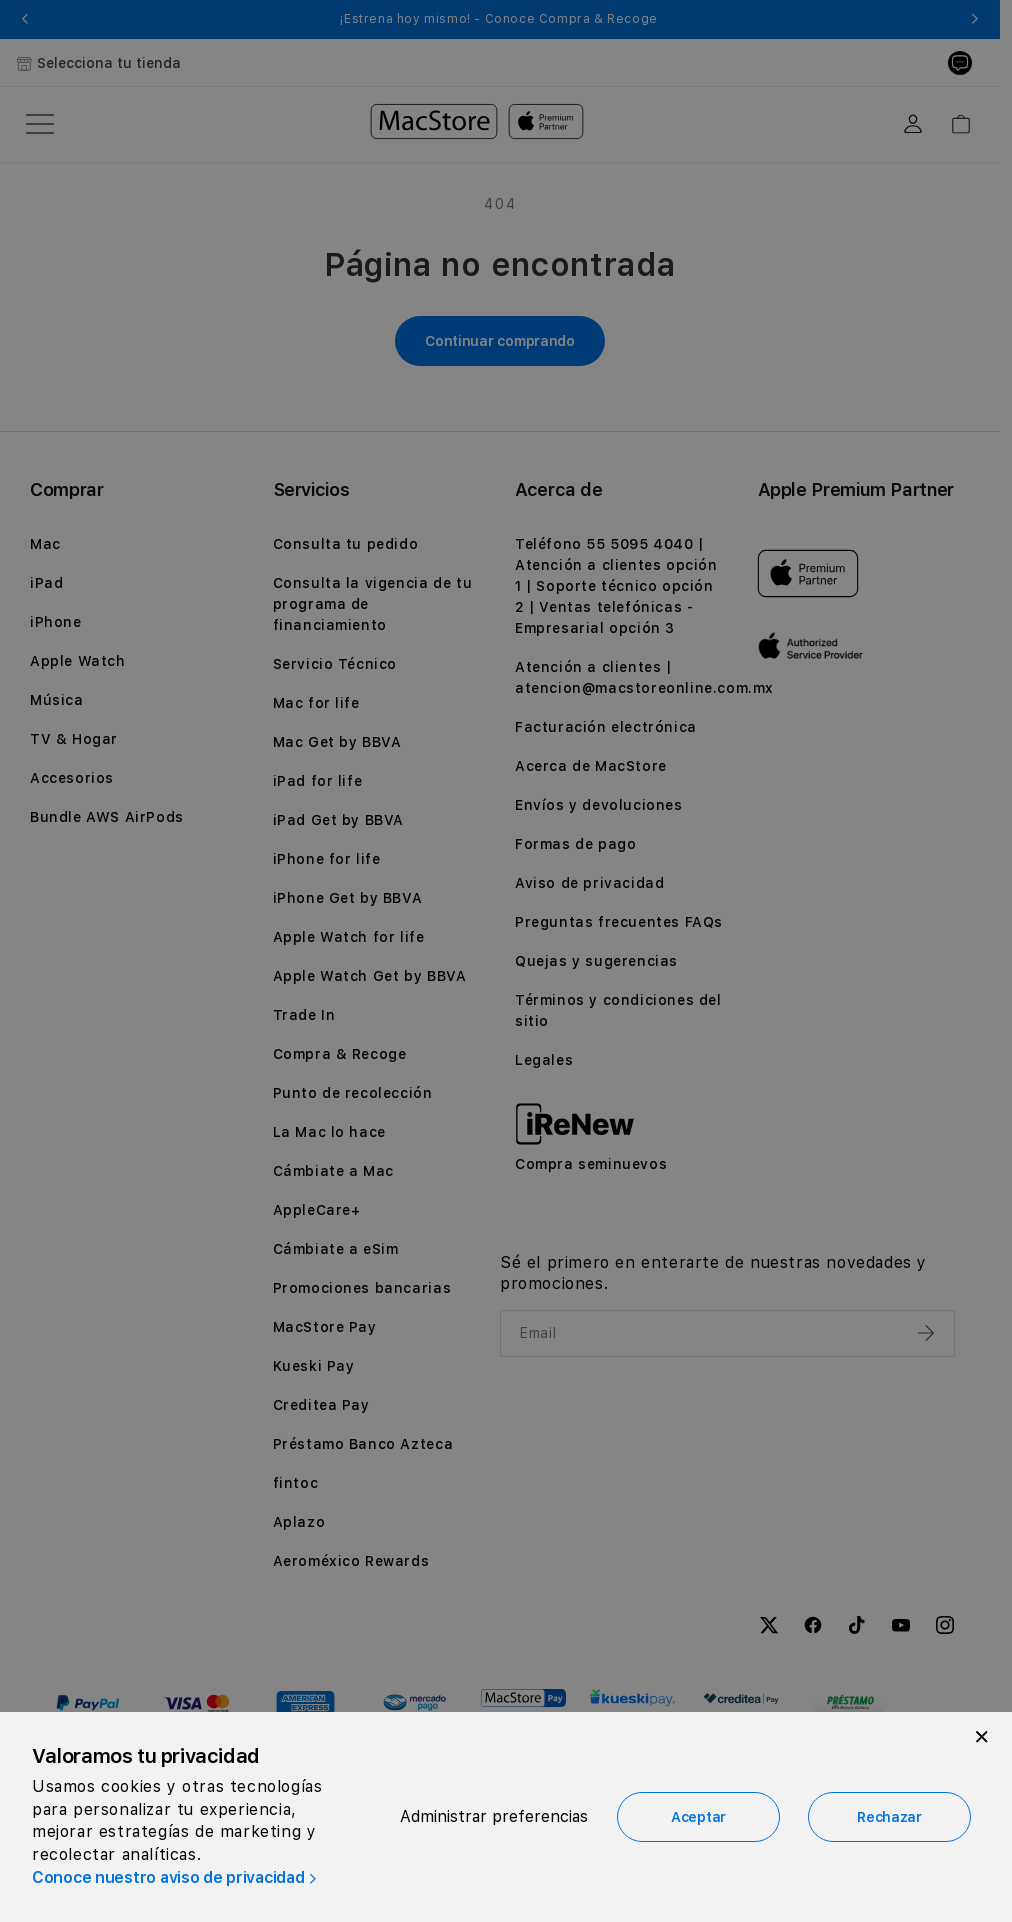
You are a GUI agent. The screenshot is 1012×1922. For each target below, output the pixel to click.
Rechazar (889, 1817)
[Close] (982, 1737)
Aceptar (698, 1817)
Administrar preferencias (494, 1816)
